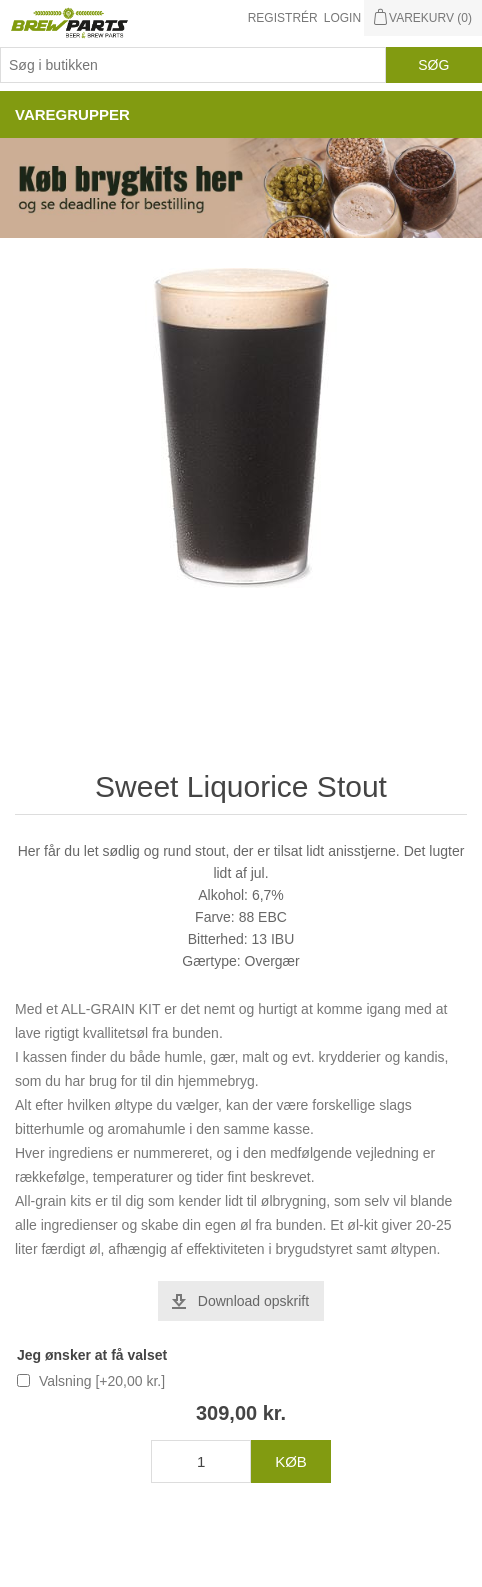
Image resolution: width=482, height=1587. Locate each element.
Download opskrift (253, 1301)
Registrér (283, 18)
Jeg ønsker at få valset (92, 1355)
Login (342, 18)
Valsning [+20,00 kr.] (102, 1381)
